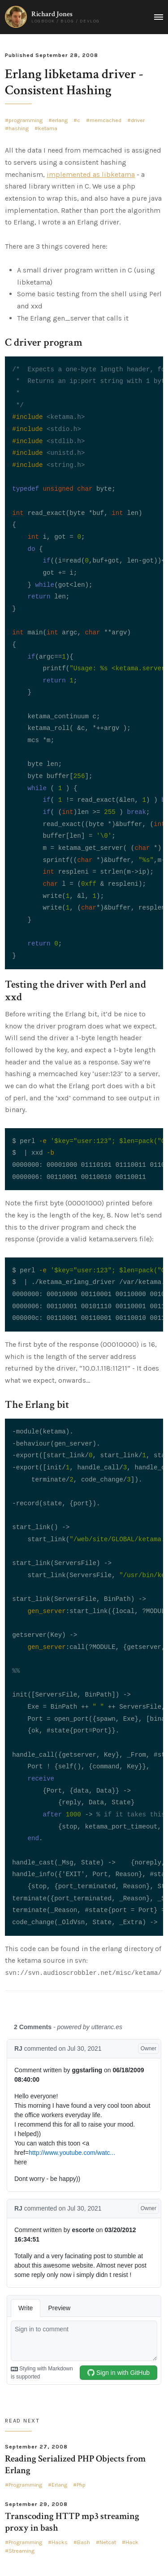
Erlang (59, 2485)
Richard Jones (52, 14)
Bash (83, 2542)
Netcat (107, 2542)
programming (26, 120)
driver (138, 120)
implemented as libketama (91, 174)
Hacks (60, 2542)
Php (81, 2485)
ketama (47, 128)
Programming (25, 2485)
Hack (131, 2542)
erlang (60, 120)
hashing (19, 128)
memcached (105, 120)
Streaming (21, 2551)
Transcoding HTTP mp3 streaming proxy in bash (72, 2522)
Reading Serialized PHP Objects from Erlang (75, 2464)
